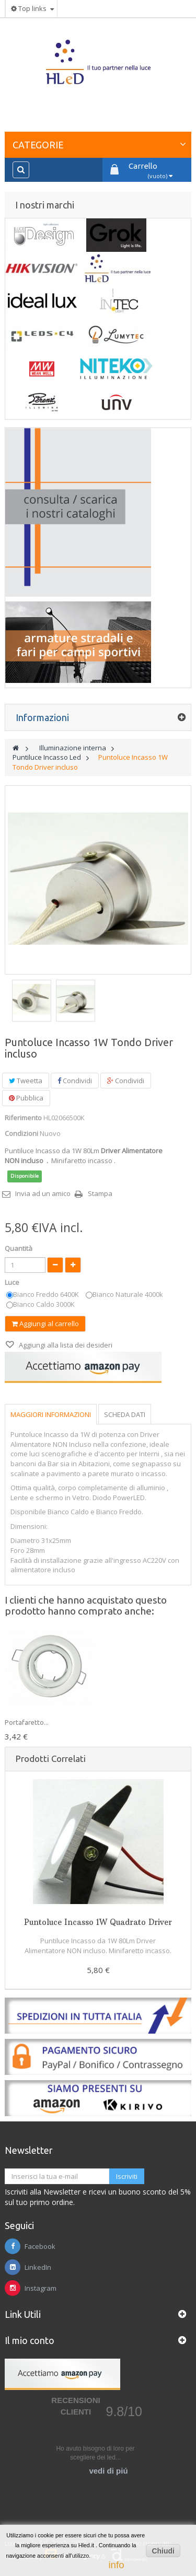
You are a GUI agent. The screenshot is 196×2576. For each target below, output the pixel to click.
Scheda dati (124, 1414)
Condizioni (21, 1133)
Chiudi (163, 2551)
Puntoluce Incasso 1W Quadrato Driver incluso (98, 1926)
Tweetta (25, 1080)
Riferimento (23, 1117)
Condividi (74, 1080)
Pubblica (26, 1098)
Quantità (18, 1248)
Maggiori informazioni (50, 1414)
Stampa (100, 1193)
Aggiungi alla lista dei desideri (64, 1345)
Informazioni (42, 717)
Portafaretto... (27, 1722)
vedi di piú (108, 2470)
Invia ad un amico (43, 1193)
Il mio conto (29, 2340)
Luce (13, 1282)
